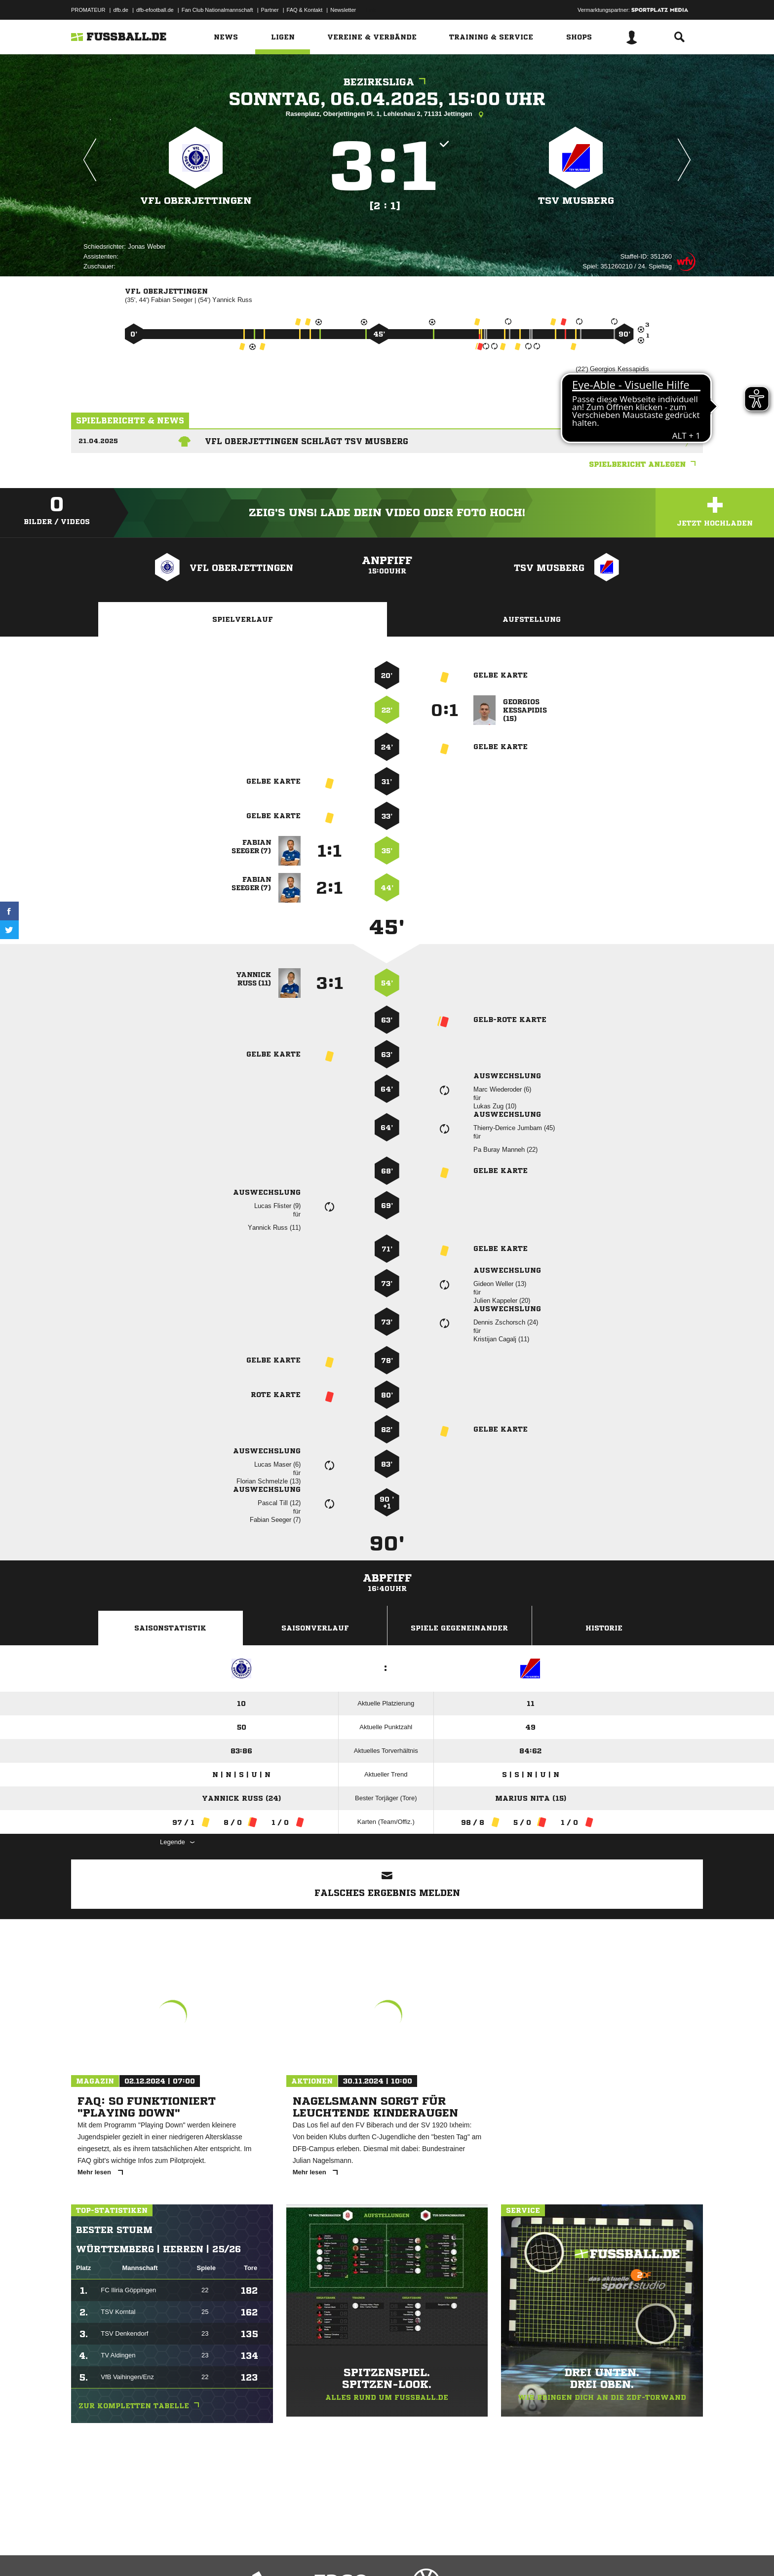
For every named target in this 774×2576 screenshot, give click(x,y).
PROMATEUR (88, 10)
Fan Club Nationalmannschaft (217, 10)
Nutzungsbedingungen (195, 2553)
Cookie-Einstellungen (360, 2553)
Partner (270, 10)
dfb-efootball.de (155, 10)
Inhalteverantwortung (299, 2553)
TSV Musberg (576, 200)
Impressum (84, 2553)
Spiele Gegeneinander (459, 1628)
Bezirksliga (387, 82)
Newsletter (343, 10)
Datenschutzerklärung (133, 2553)
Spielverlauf (242, 619)
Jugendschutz (248, 2553)
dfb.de (120, 10)
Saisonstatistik (170, 1628)
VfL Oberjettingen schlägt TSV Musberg (306, 441)
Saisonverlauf (315, 1628)
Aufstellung (532, 619)
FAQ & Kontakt (305, 10)
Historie (603, 1628)
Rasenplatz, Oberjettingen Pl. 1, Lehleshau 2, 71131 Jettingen (387, 114)
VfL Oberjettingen (196, 200)
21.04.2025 (98, 441)
